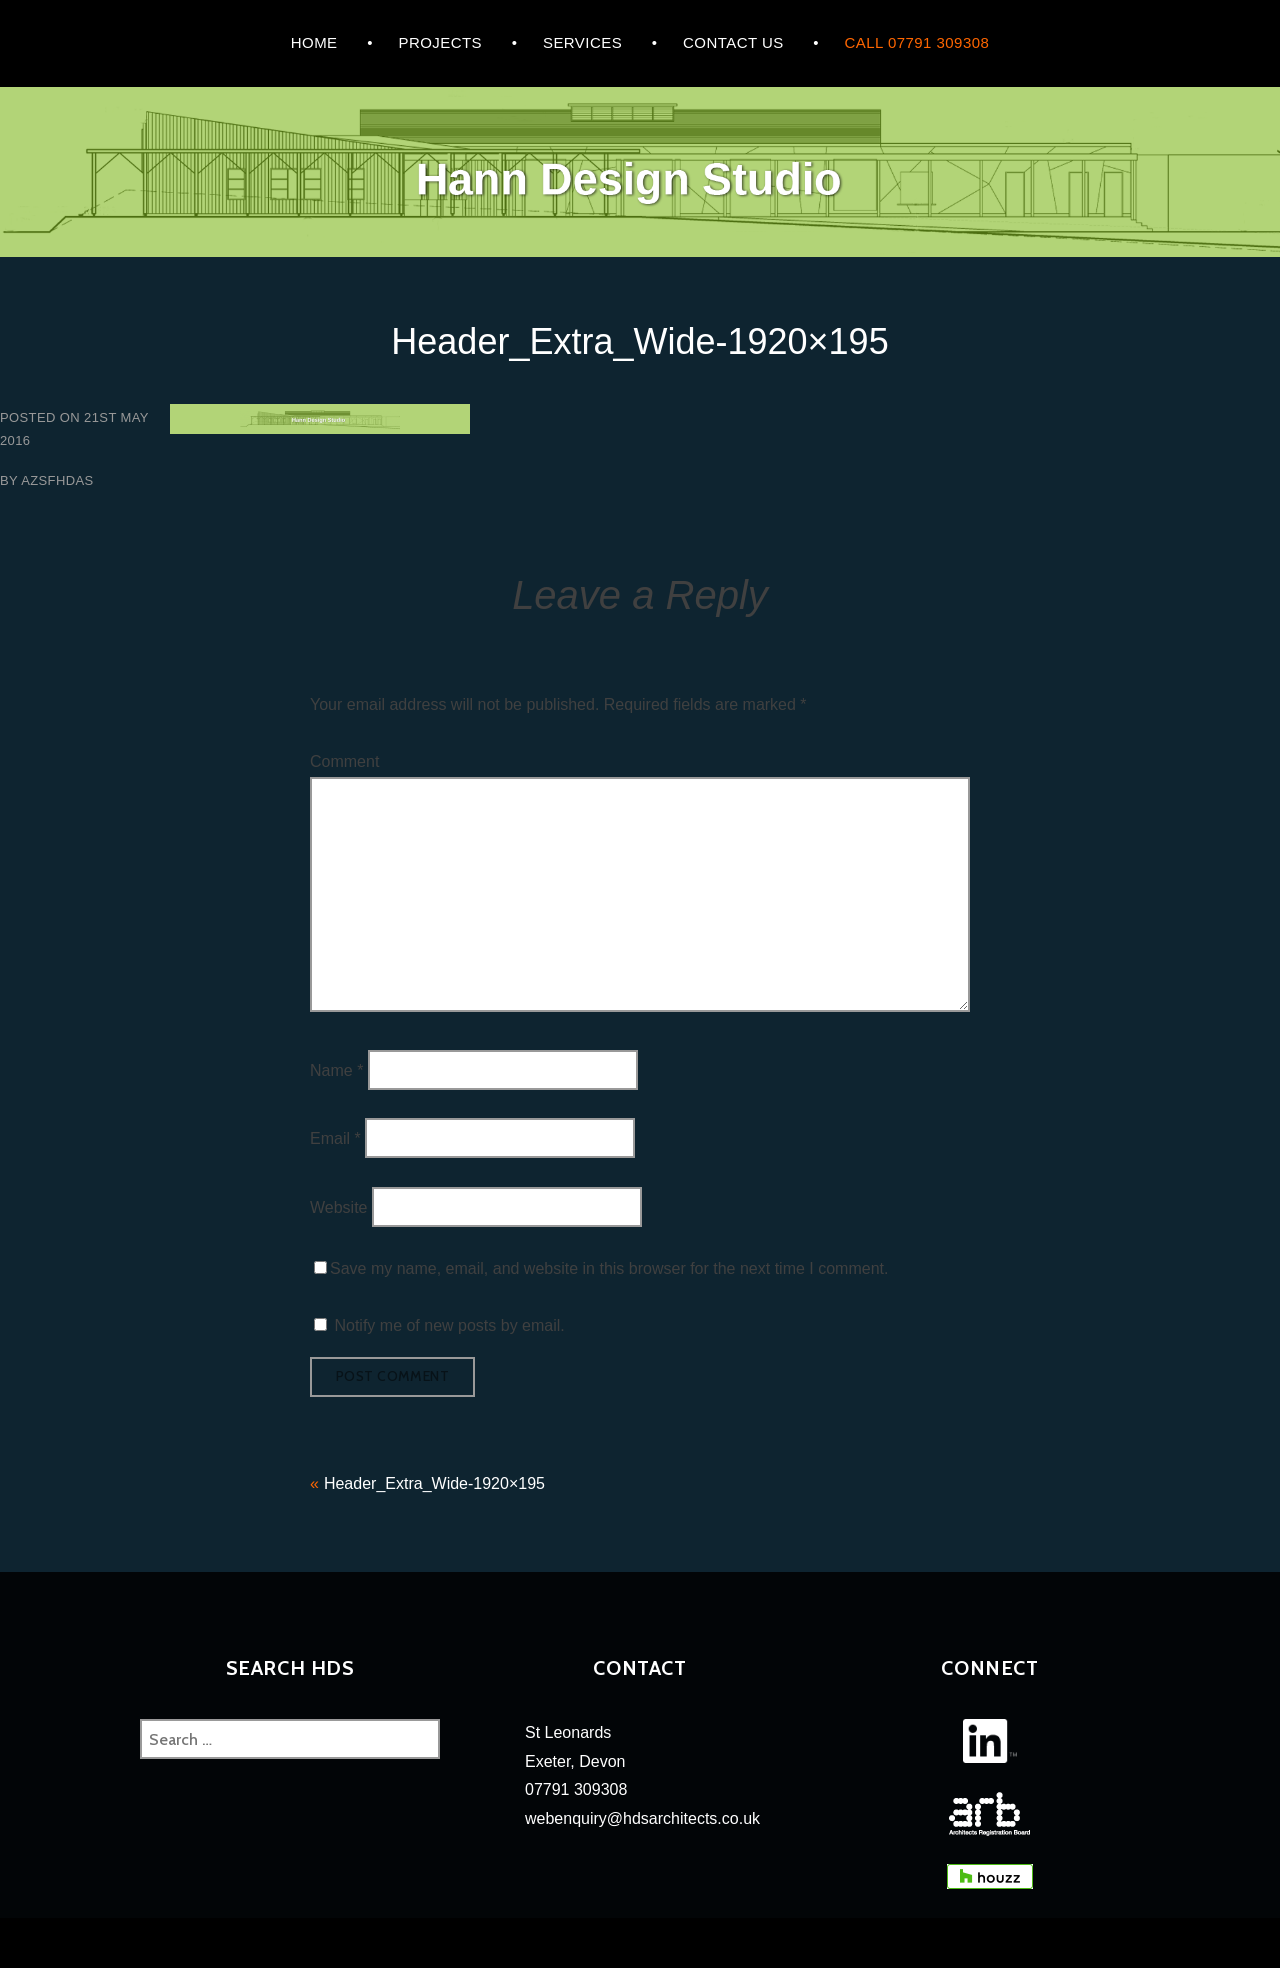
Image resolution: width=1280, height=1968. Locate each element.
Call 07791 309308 (917, 42)
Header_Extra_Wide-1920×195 (434, 1483)
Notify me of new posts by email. (449, 1325)
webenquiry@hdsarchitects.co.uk (642, 1818)
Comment (344, 761)
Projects (440, 42)
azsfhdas (57, 480)
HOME (314, 42)
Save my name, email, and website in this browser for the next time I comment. (609, 1268)
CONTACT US (733, 42)
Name (336, 1069)
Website (339, 1206)
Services (582, 42)
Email (335, 1138)
